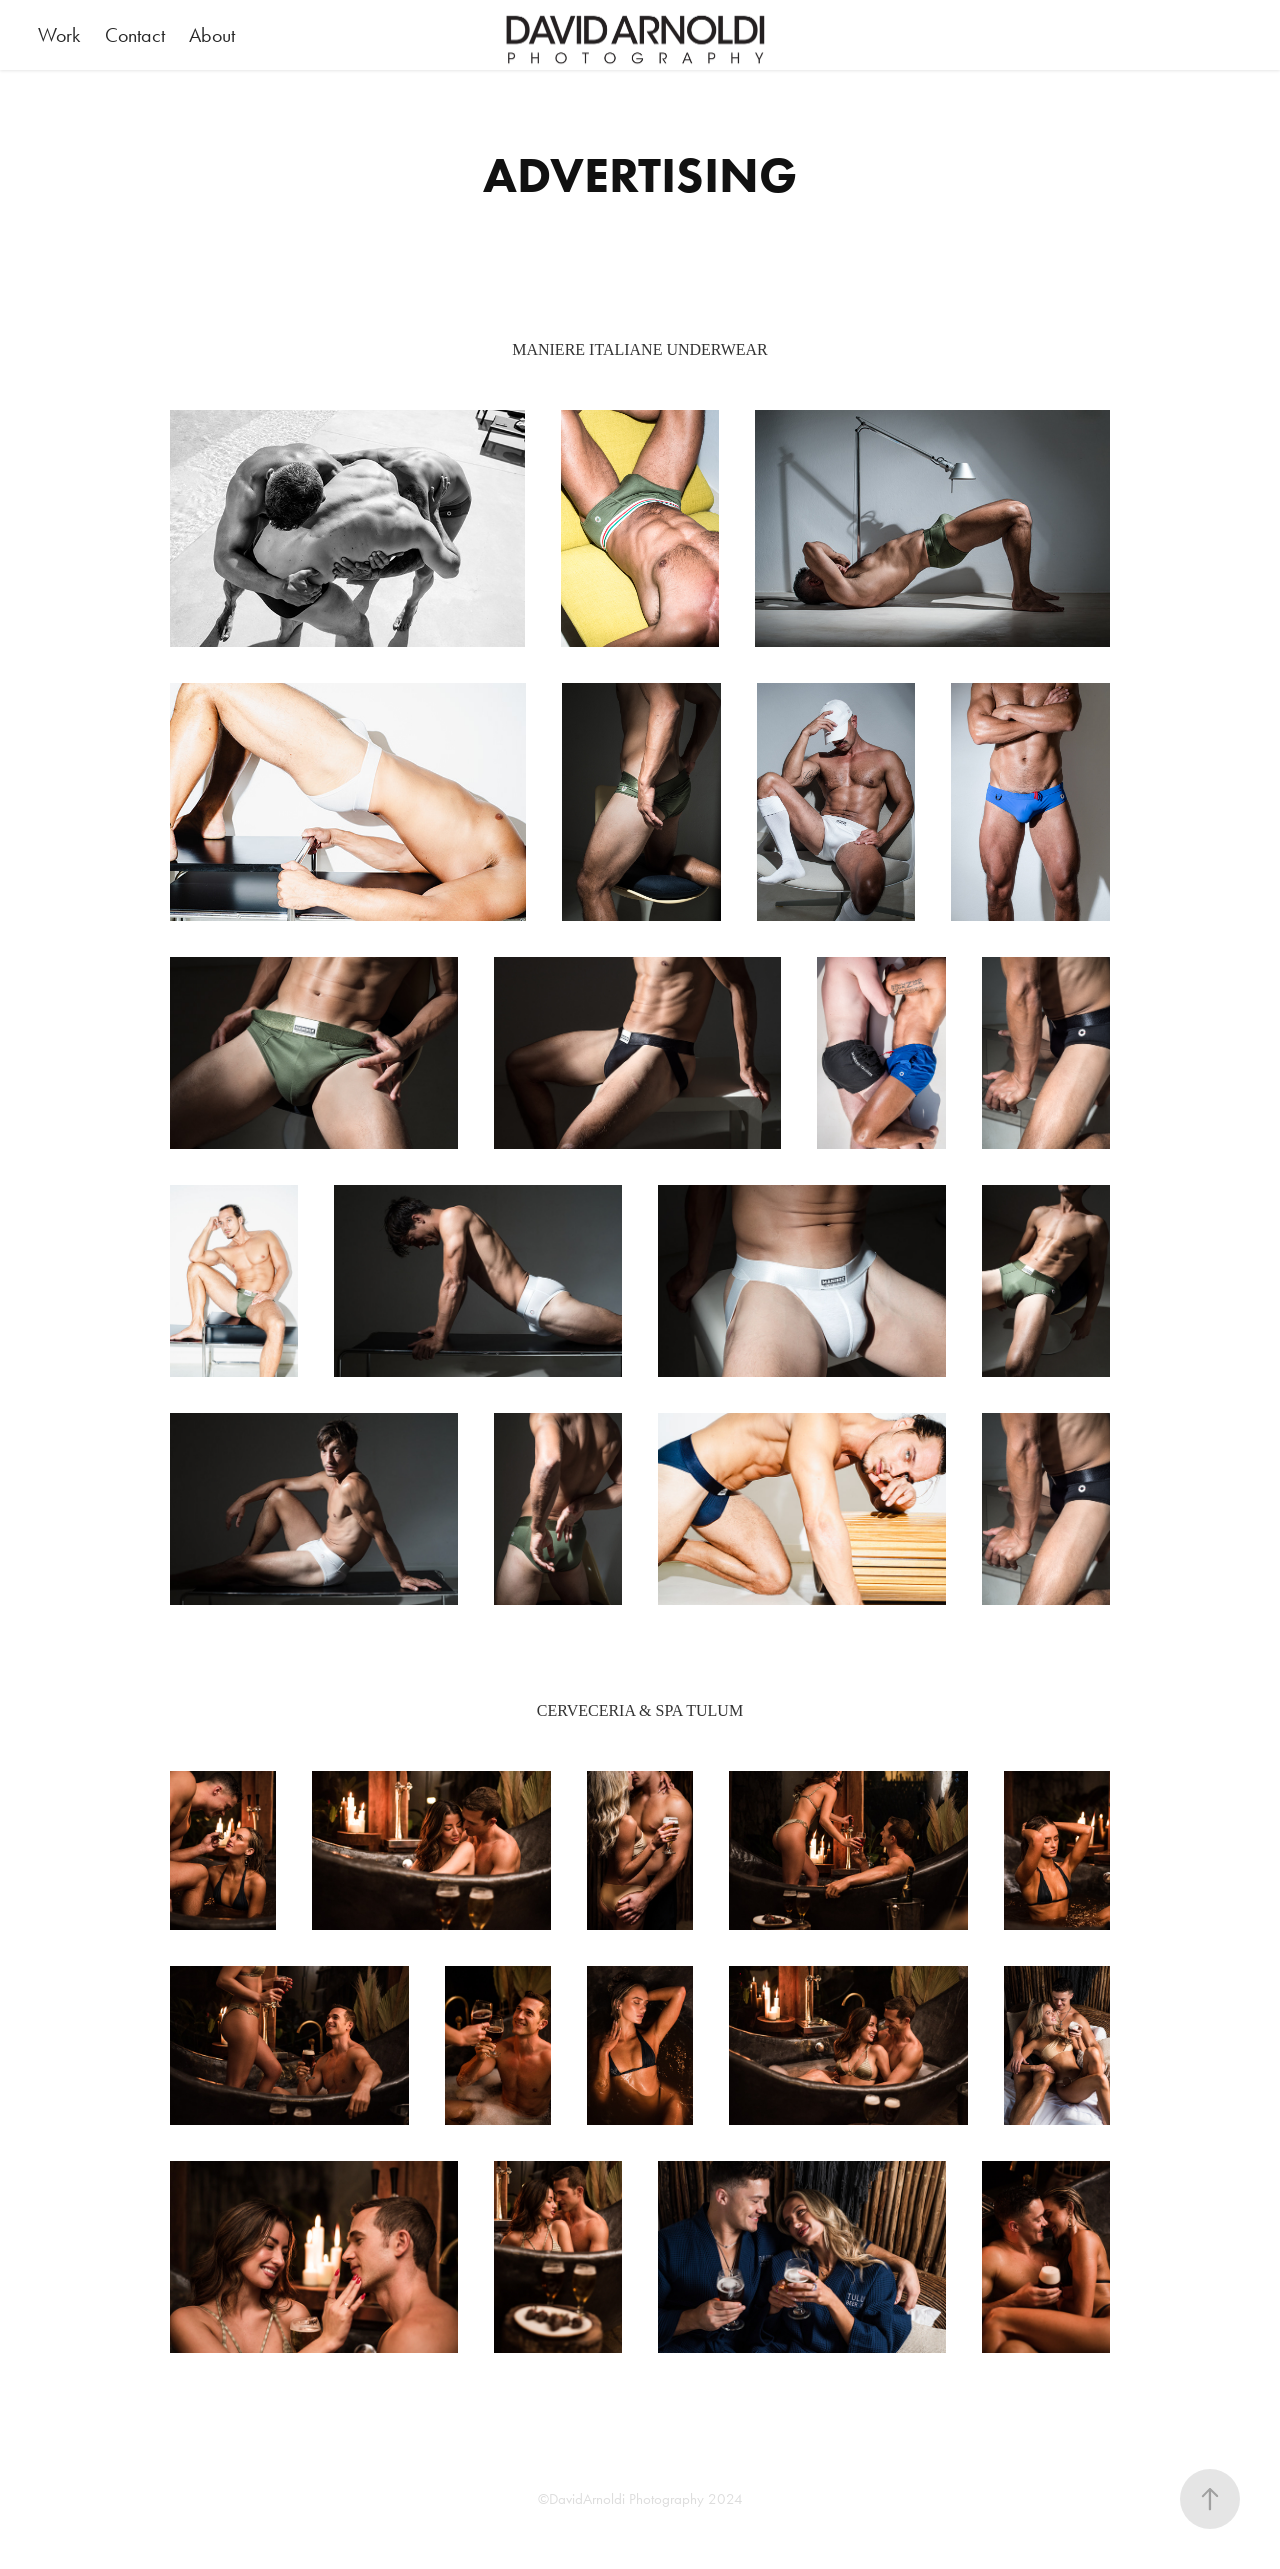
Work (59, 35)
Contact (135, 35)
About (212, 35)
